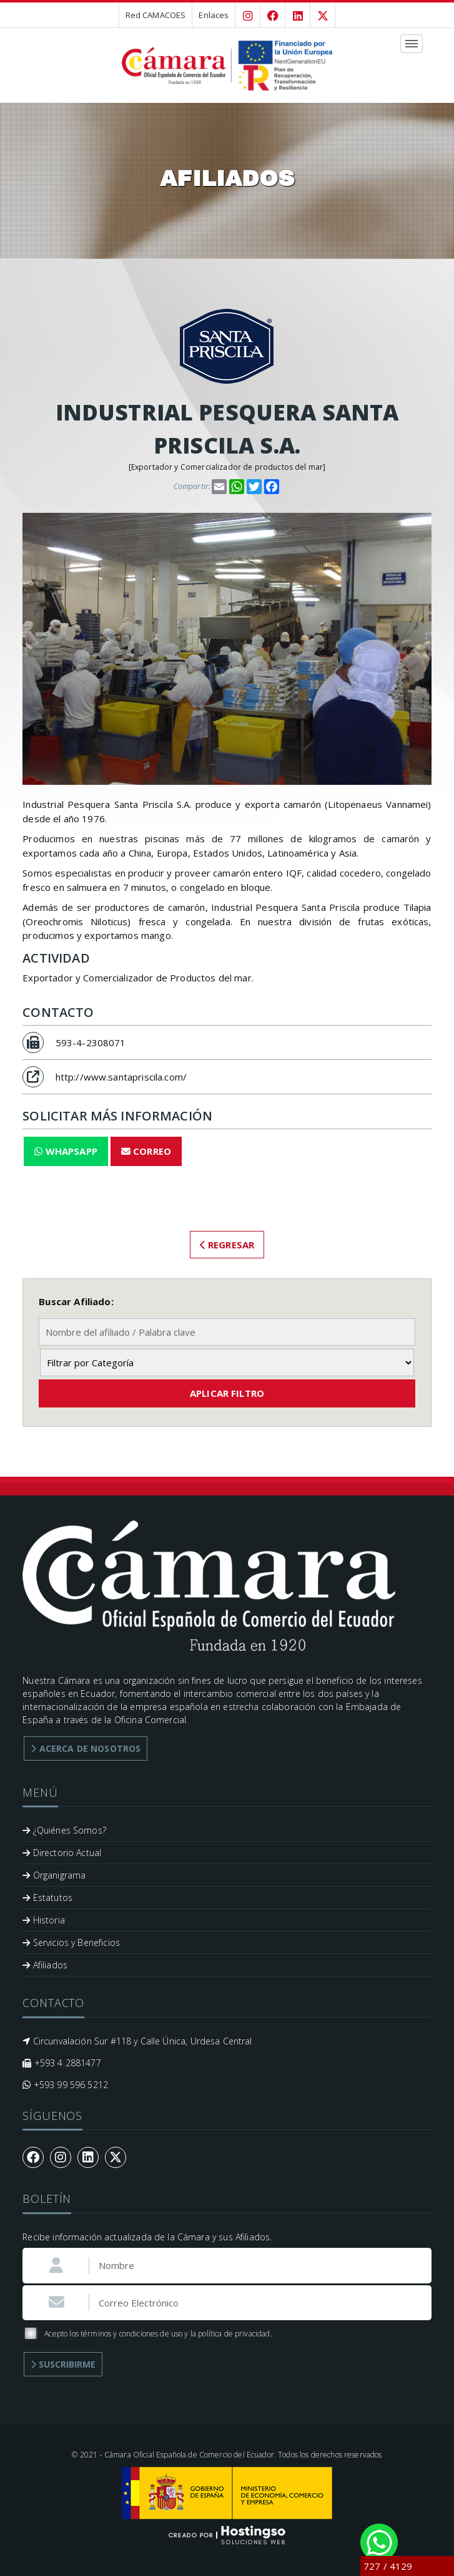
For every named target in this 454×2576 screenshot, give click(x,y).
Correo (146, 1151)
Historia (43, 1920)
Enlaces (214, 15)
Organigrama (54, 1875)
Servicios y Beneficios (71, 1942)
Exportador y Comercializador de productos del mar (227, 467)
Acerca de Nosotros (86, 1748)
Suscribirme (63, 2364)
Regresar (227, 1244)
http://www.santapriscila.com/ (121, 1077)
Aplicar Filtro (227, 1393)
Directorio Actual (61, 1853)
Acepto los (147, 2333)
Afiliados (44, 1965)
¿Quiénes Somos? (64, 1830)
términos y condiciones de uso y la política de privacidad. (176, 2333)
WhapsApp (65, 1151)
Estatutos (47, 1897)
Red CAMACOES (156, 15)
